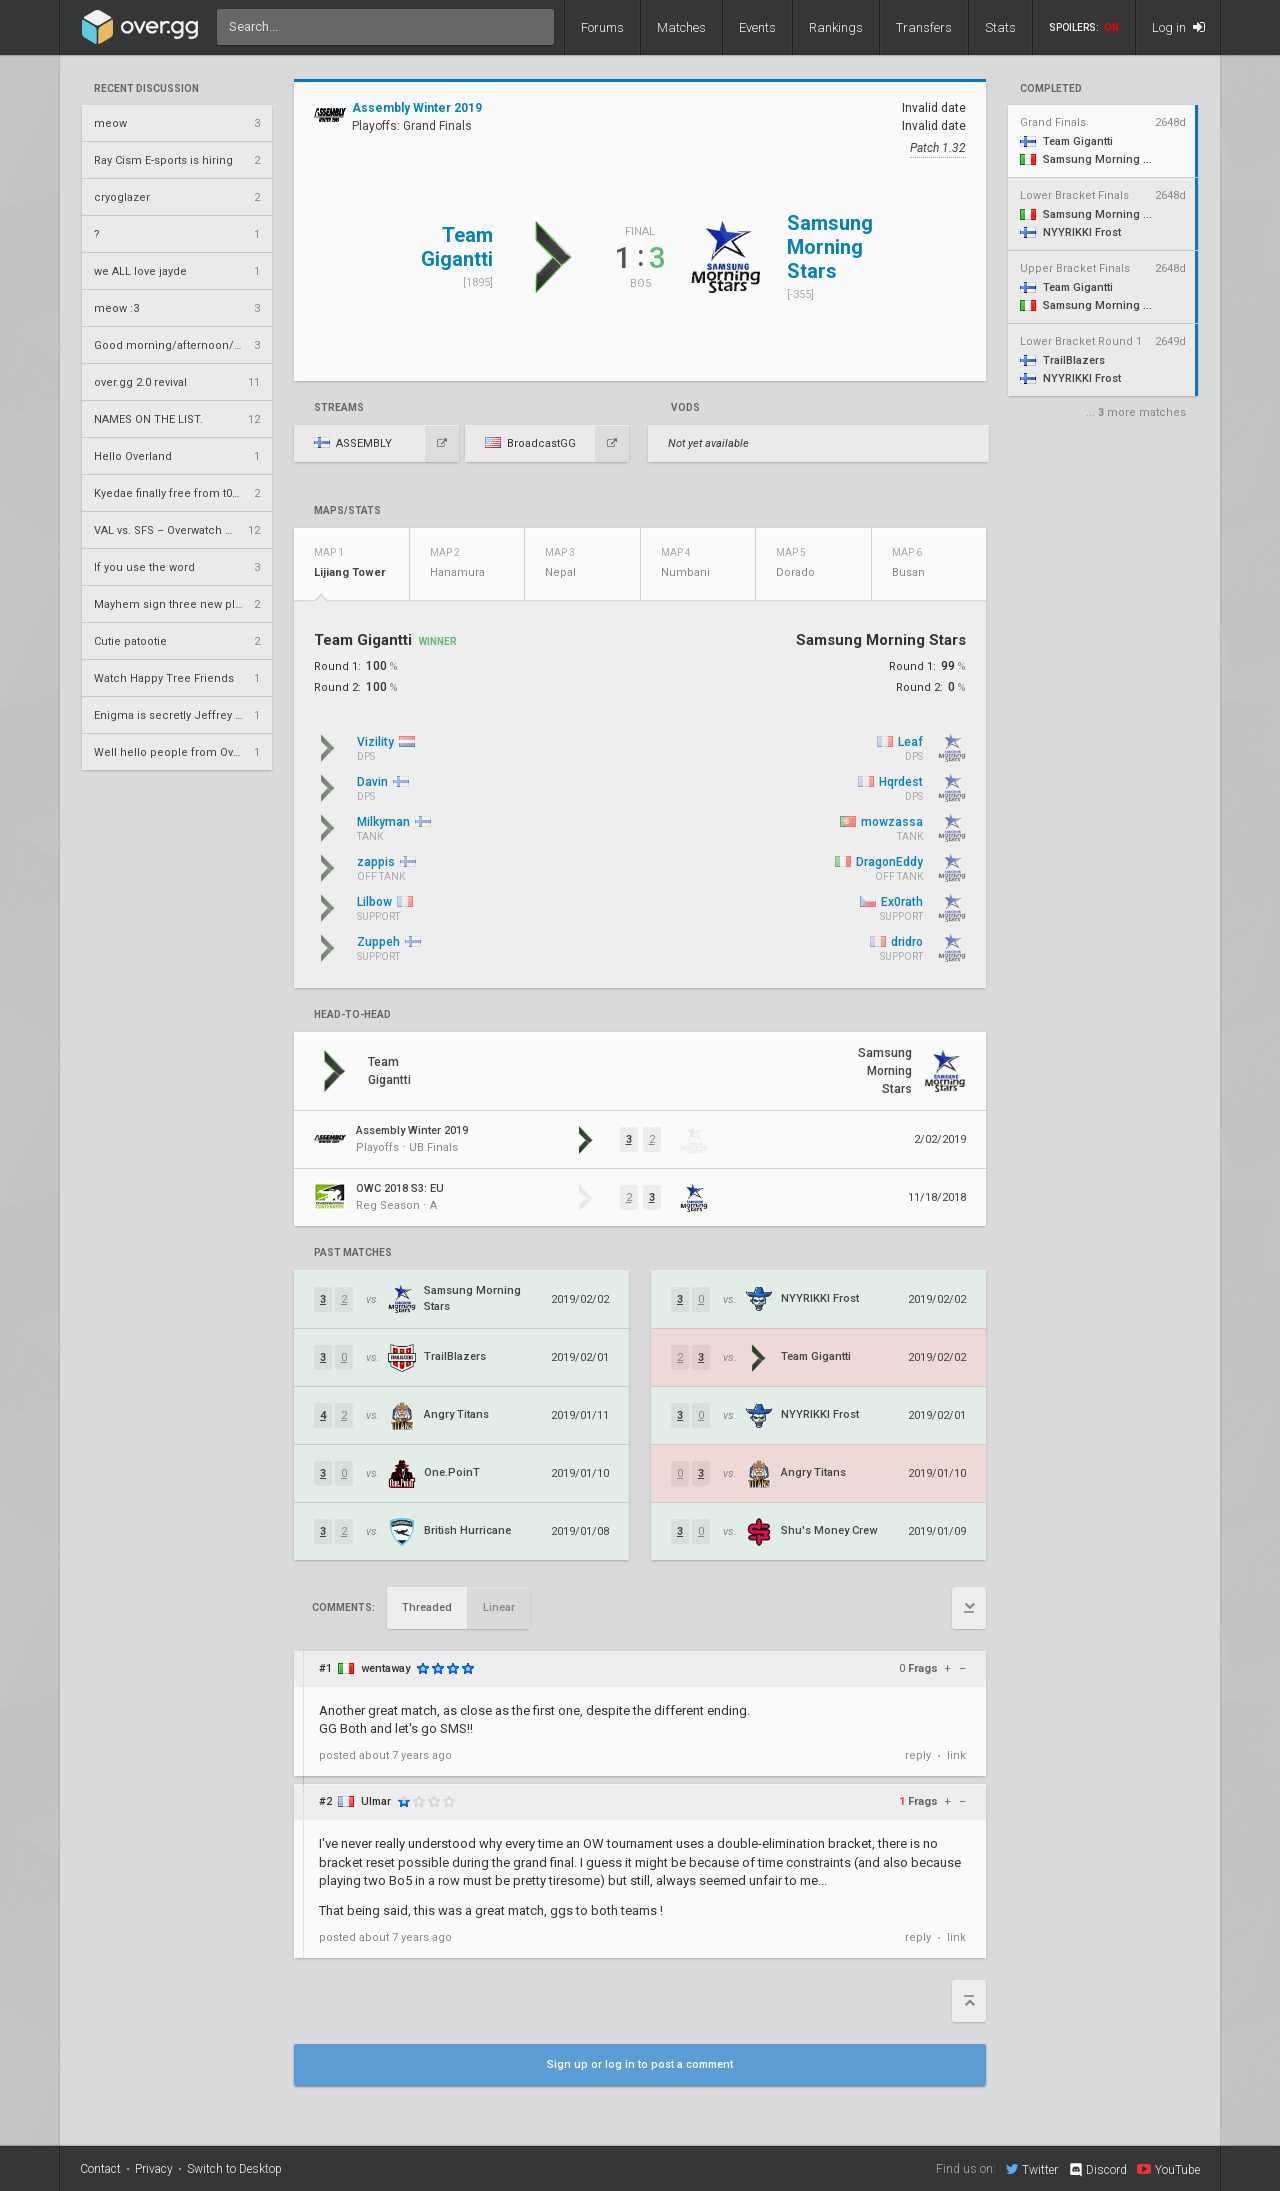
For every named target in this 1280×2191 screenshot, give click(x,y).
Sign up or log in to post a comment (640, 2064)
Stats (1000, 27)
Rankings (836, 27)
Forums (602, 27)
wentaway (385, 1668)
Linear (499, 1607)
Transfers (924, 27)
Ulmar (376, 1801)
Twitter (1032, 2169)
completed (1051, 89)
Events (757, 27)
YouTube (1168, 2169)
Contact (100, 2169)
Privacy (154, 2169)
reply (918, 1755)
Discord (1097, 2170)
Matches (681, 27)
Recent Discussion (146, 89)
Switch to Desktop (234, 2169)
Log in (1178, 27)
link (956, 1755)
